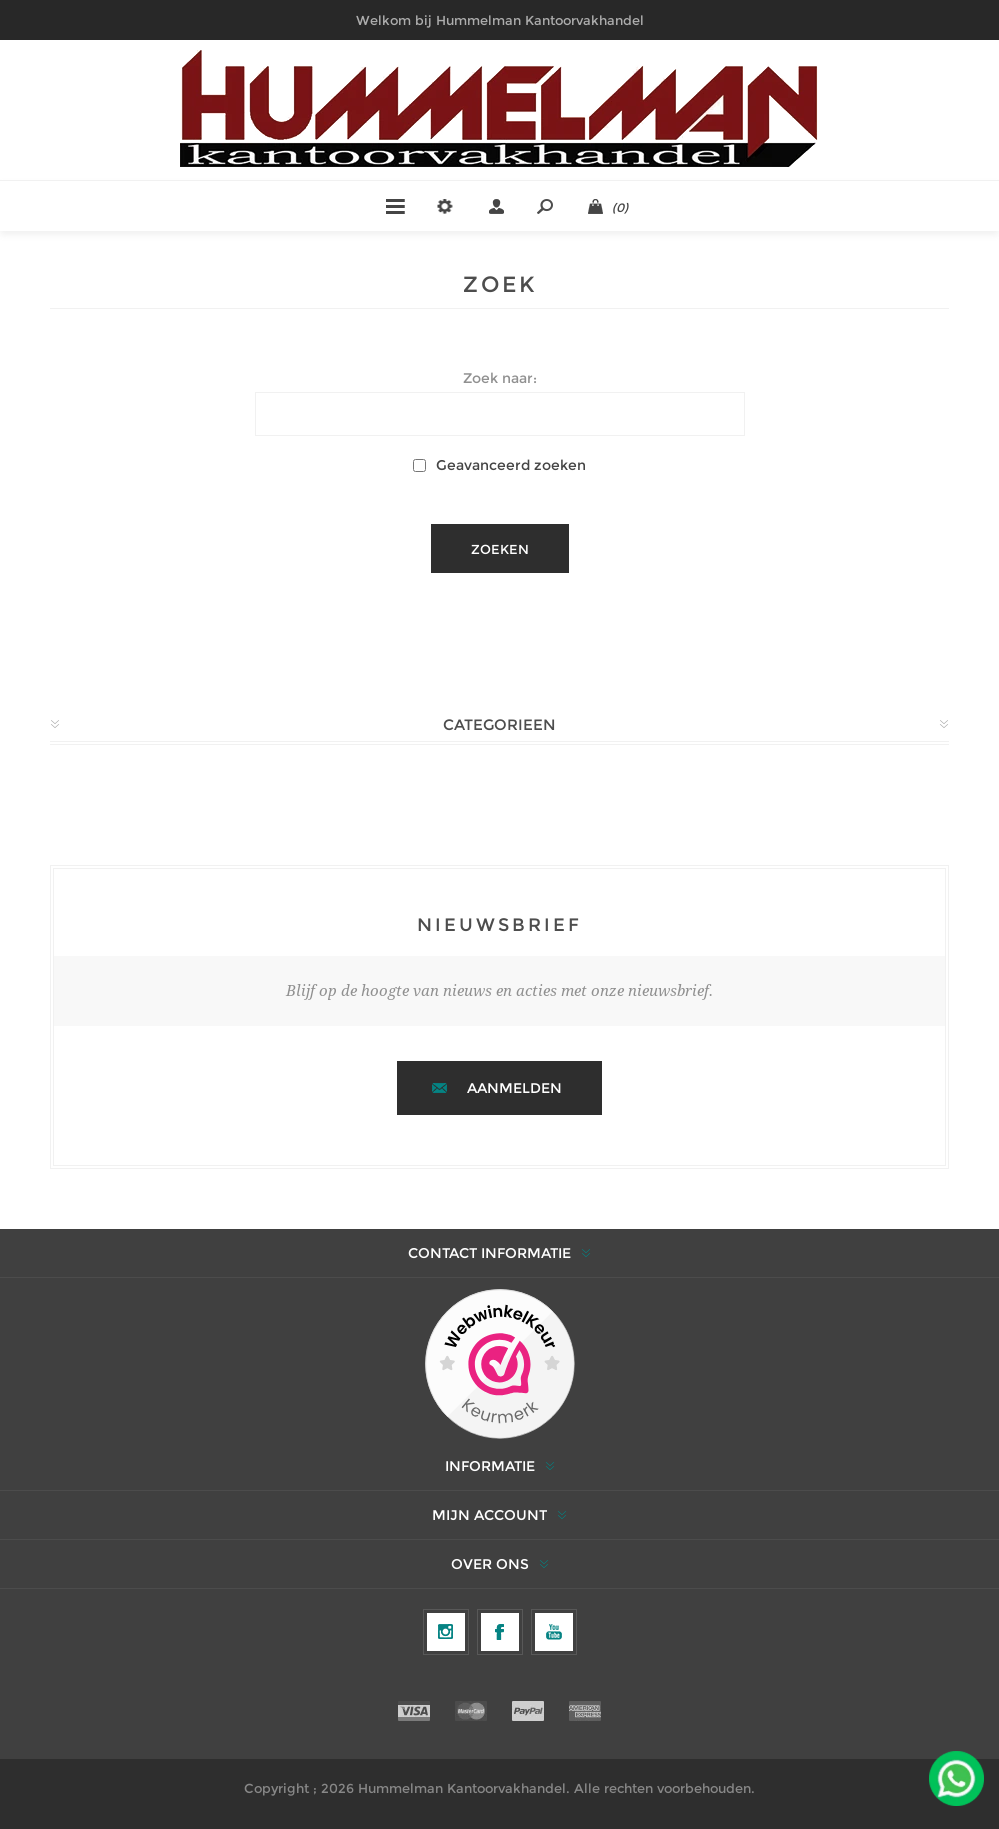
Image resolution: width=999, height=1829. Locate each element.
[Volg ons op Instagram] (446, 1632)
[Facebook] (500, 1632)
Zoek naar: (500, 378)
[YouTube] (554, 1632)
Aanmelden (514, 1088)
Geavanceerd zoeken (511, 465)
